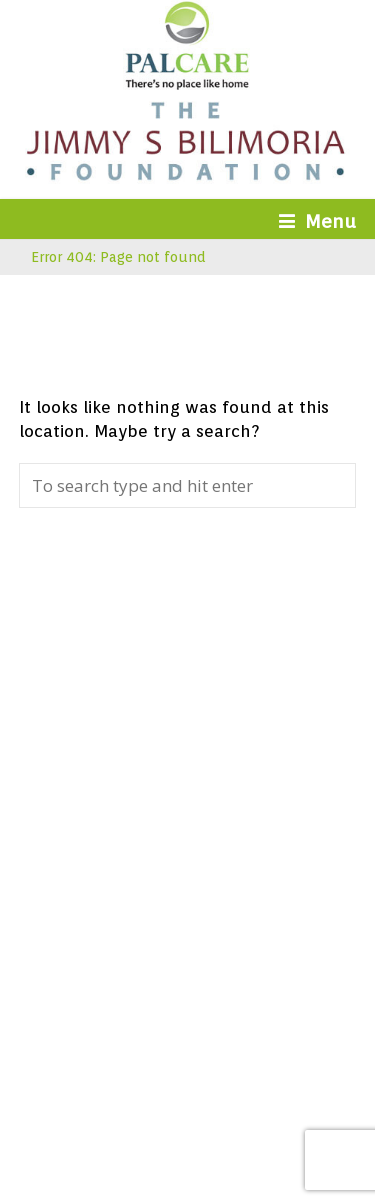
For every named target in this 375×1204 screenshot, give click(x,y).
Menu (317, 221)
